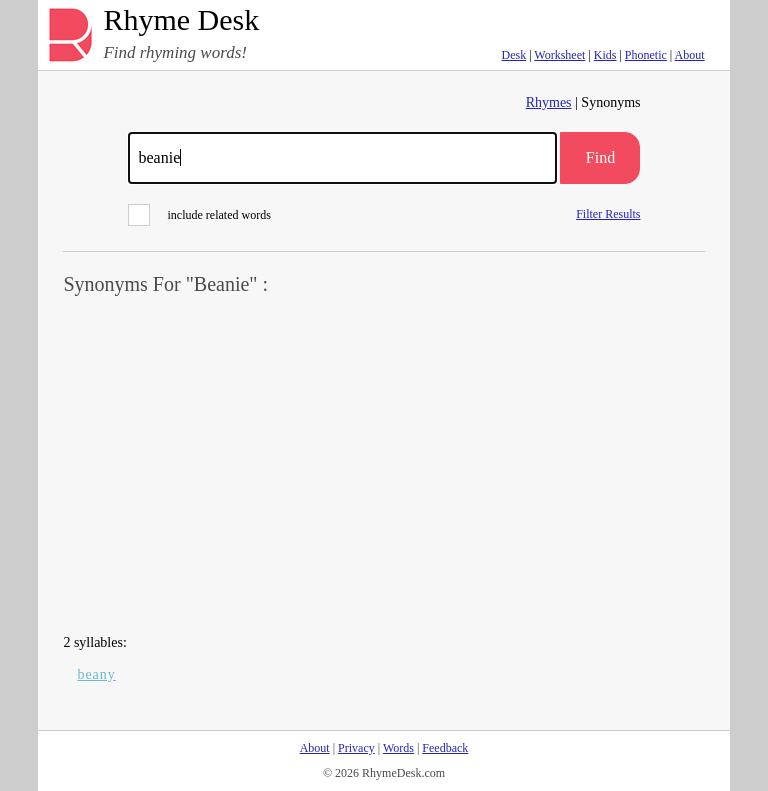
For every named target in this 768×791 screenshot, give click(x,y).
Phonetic (646, 55)
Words (398, 748)
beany (96, 674)
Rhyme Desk (181, 20)
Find (600, 157)
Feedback (445, 748)
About (690, 55)
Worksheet (559, 55)
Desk (513, 55)
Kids (605, 55)
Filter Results (608, 213)
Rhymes (549, 102)
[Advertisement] (384, 466)
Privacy (356, 748)
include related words (199, 215)
